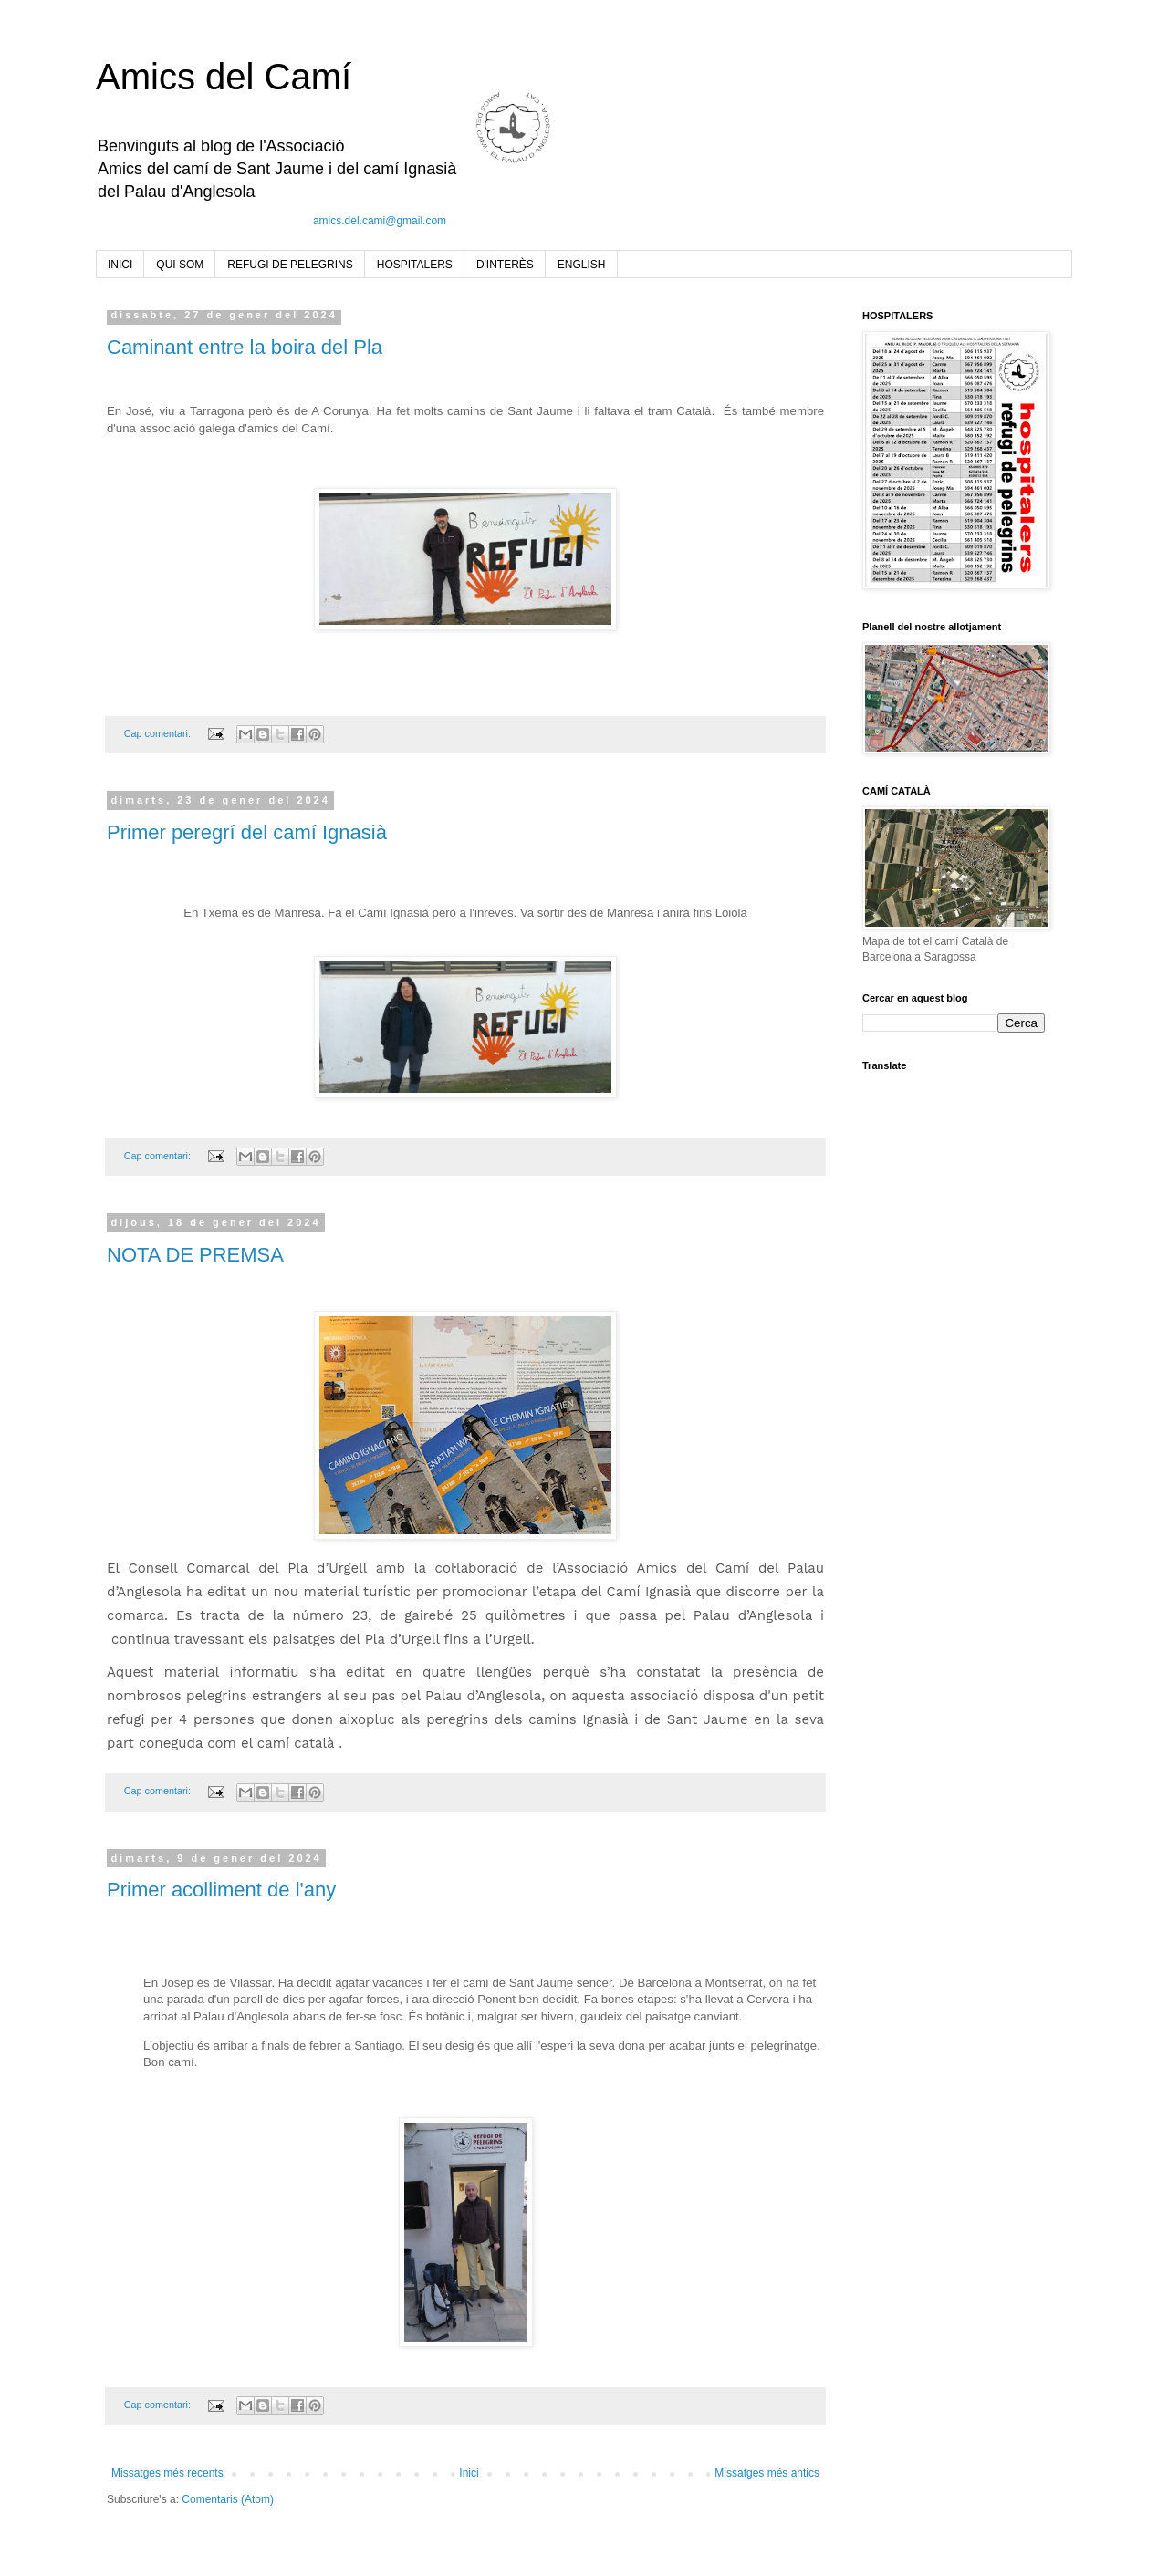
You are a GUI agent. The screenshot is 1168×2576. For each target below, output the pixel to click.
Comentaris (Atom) (228, 2499)
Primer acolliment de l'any (221, 1889)
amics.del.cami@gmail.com (379, 220)
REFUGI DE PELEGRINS (289, 264)
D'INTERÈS (505, 264)
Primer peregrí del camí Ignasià (247, 832)
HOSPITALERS (415, 264)
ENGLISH (582, 264)
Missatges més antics (766, 2473)
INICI (120, 264)
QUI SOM (179, 264)
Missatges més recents (167, 2473)
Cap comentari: (158, 733)
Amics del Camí (223, 77)
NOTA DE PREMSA (195, 1254)
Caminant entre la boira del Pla (244, 347)
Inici (468, 2473)
